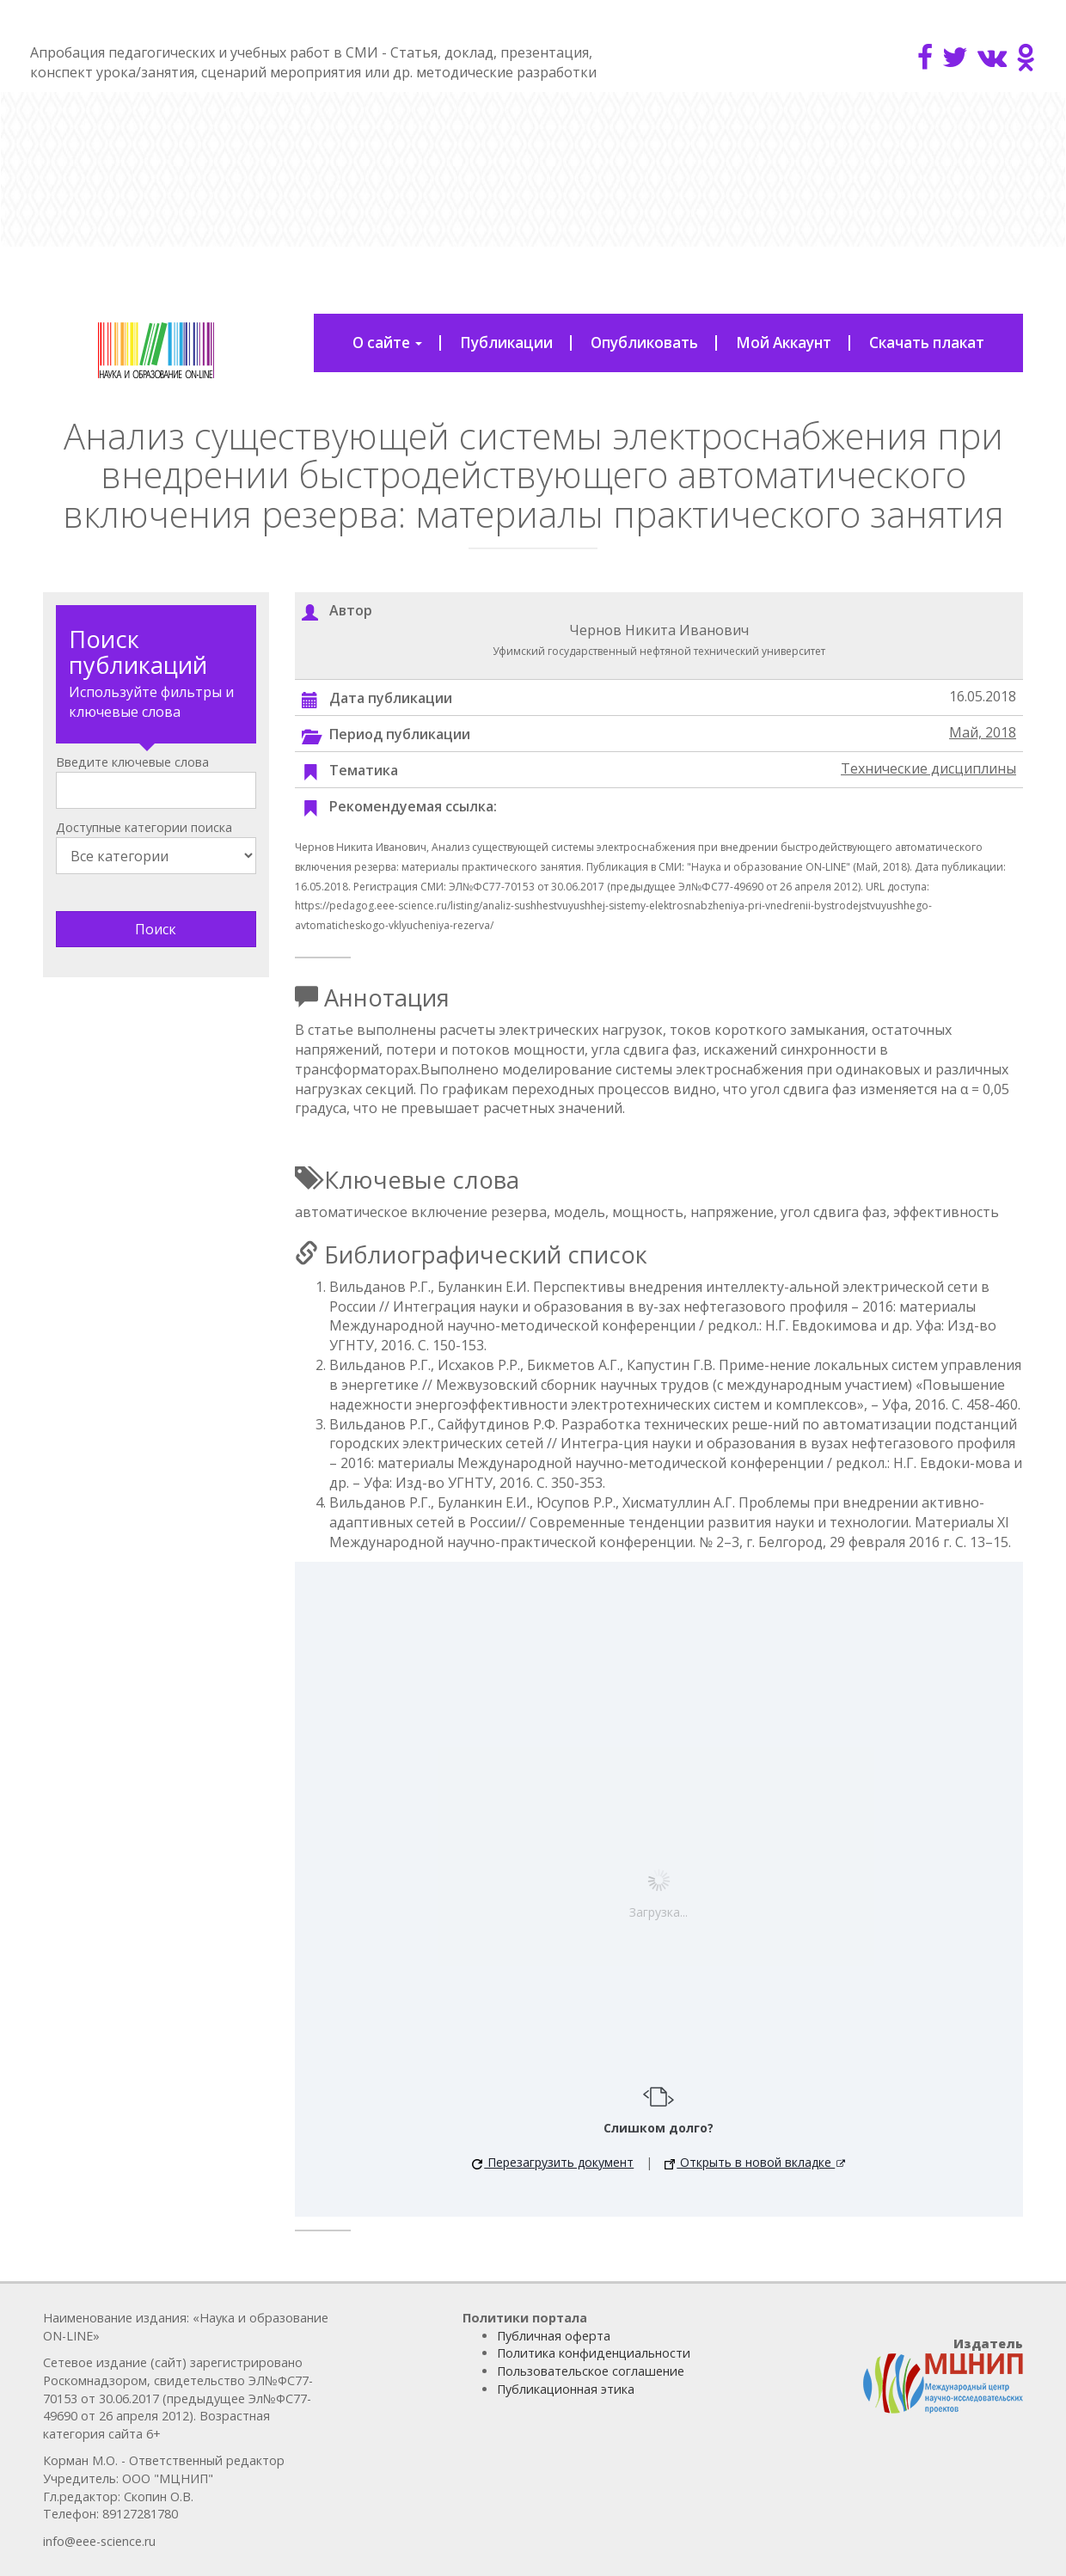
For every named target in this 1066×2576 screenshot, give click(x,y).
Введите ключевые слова (132, 762)
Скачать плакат (926, 342)
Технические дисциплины (928, 768)
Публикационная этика (565, 2389)
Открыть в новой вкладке (750, 2162)
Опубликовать (644, 342)
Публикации (506, 342)
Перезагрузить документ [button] (553, 2162)
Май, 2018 (982, 732)
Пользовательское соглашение (590, 2371)
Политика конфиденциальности (593, 2353)
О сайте (387, 342)
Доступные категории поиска (144, 827)
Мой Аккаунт (783, 342)
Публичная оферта (553, 2336)
